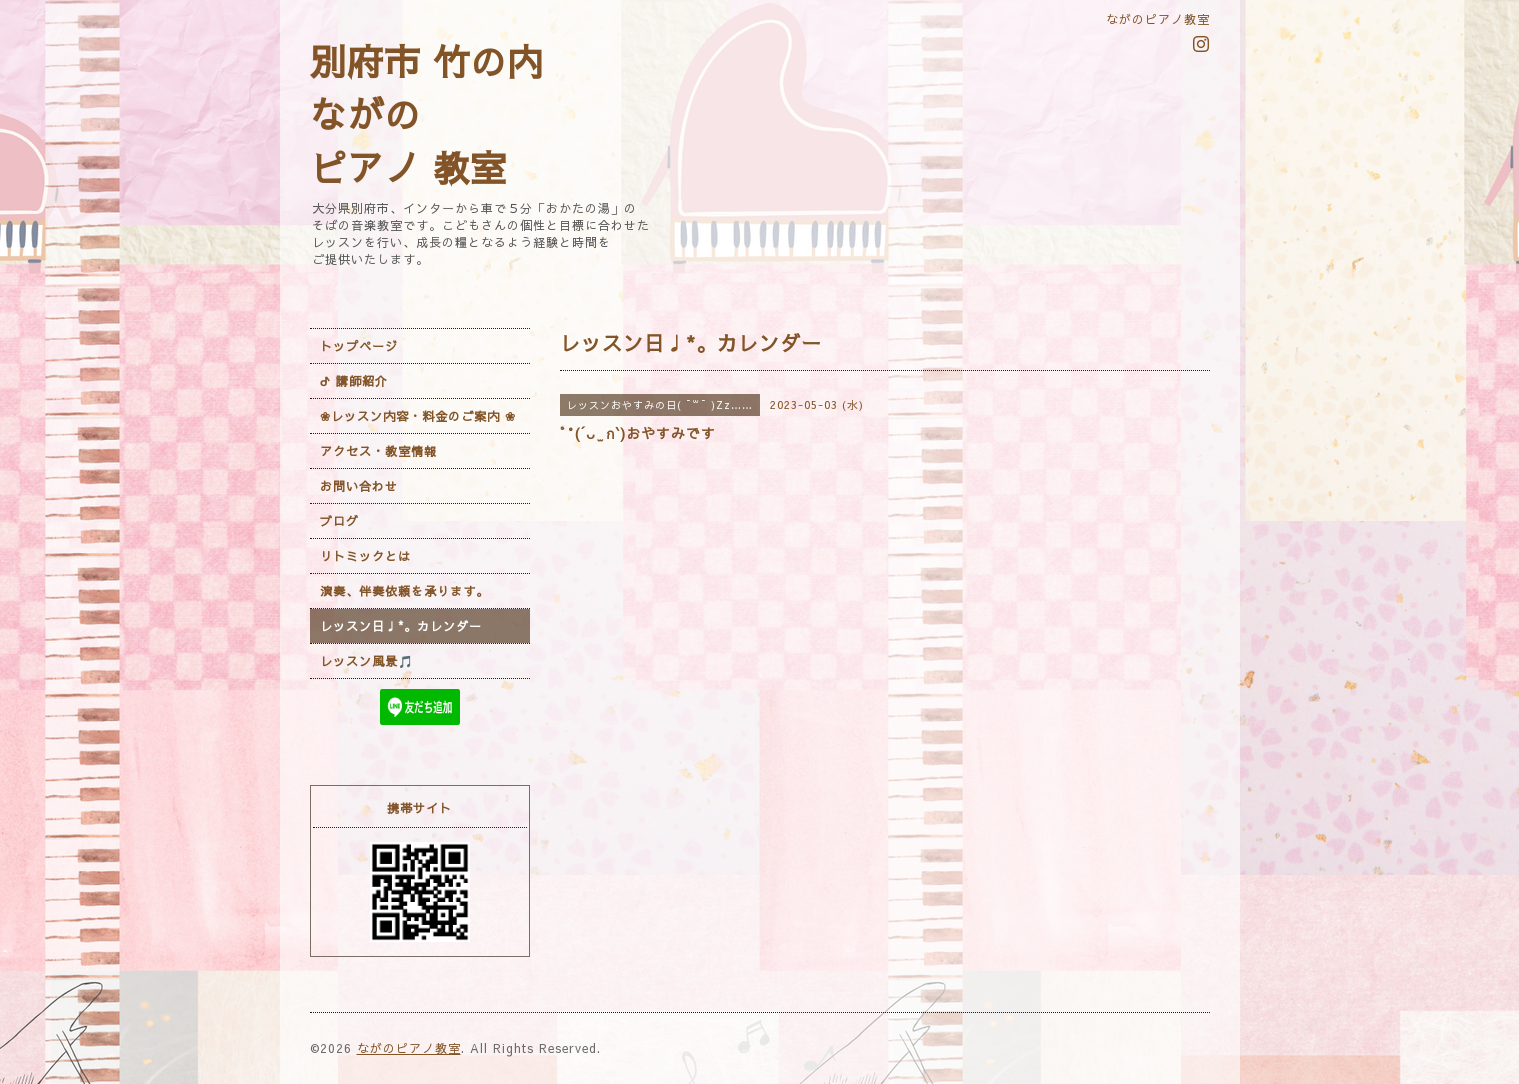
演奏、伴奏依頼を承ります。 (404, 591)
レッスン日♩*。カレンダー (401, 626)
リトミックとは (365, 556)
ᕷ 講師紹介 (354, 381)
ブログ (339, 521)
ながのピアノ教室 (409, 1048)
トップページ (359, 346)
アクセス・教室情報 (378, 451)
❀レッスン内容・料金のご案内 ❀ (418, 416)
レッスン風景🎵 (367, 661)
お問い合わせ (359, 486)
